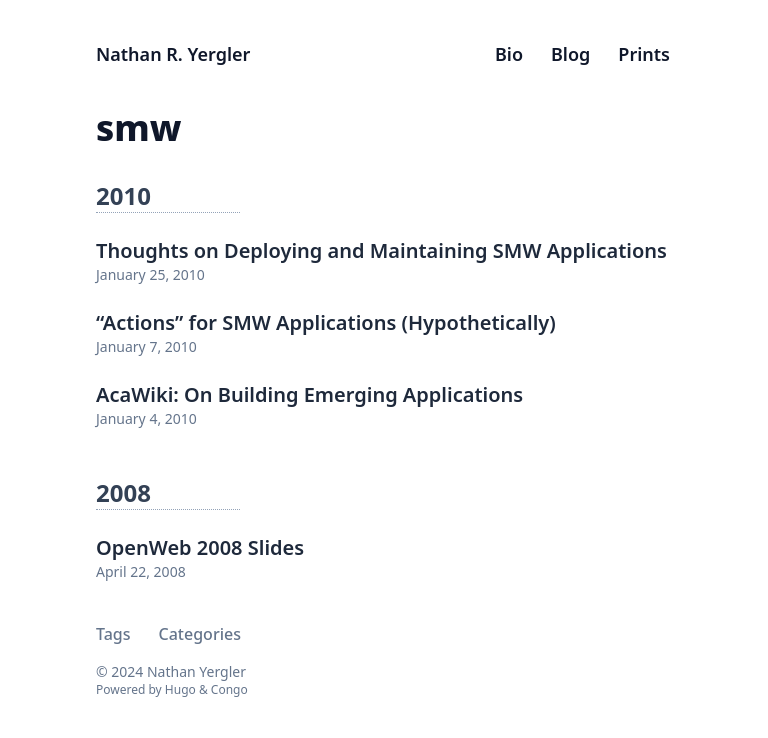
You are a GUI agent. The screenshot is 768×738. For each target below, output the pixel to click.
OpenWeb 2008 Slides (200, 547)
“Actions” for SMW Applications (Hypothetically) (326, 322)
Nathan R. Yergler (173, 54)
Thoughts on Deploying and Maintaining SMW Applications (381, 250)
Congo (229, 689)
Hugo (180, 689)
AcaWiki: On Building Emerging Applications (309, 394)
